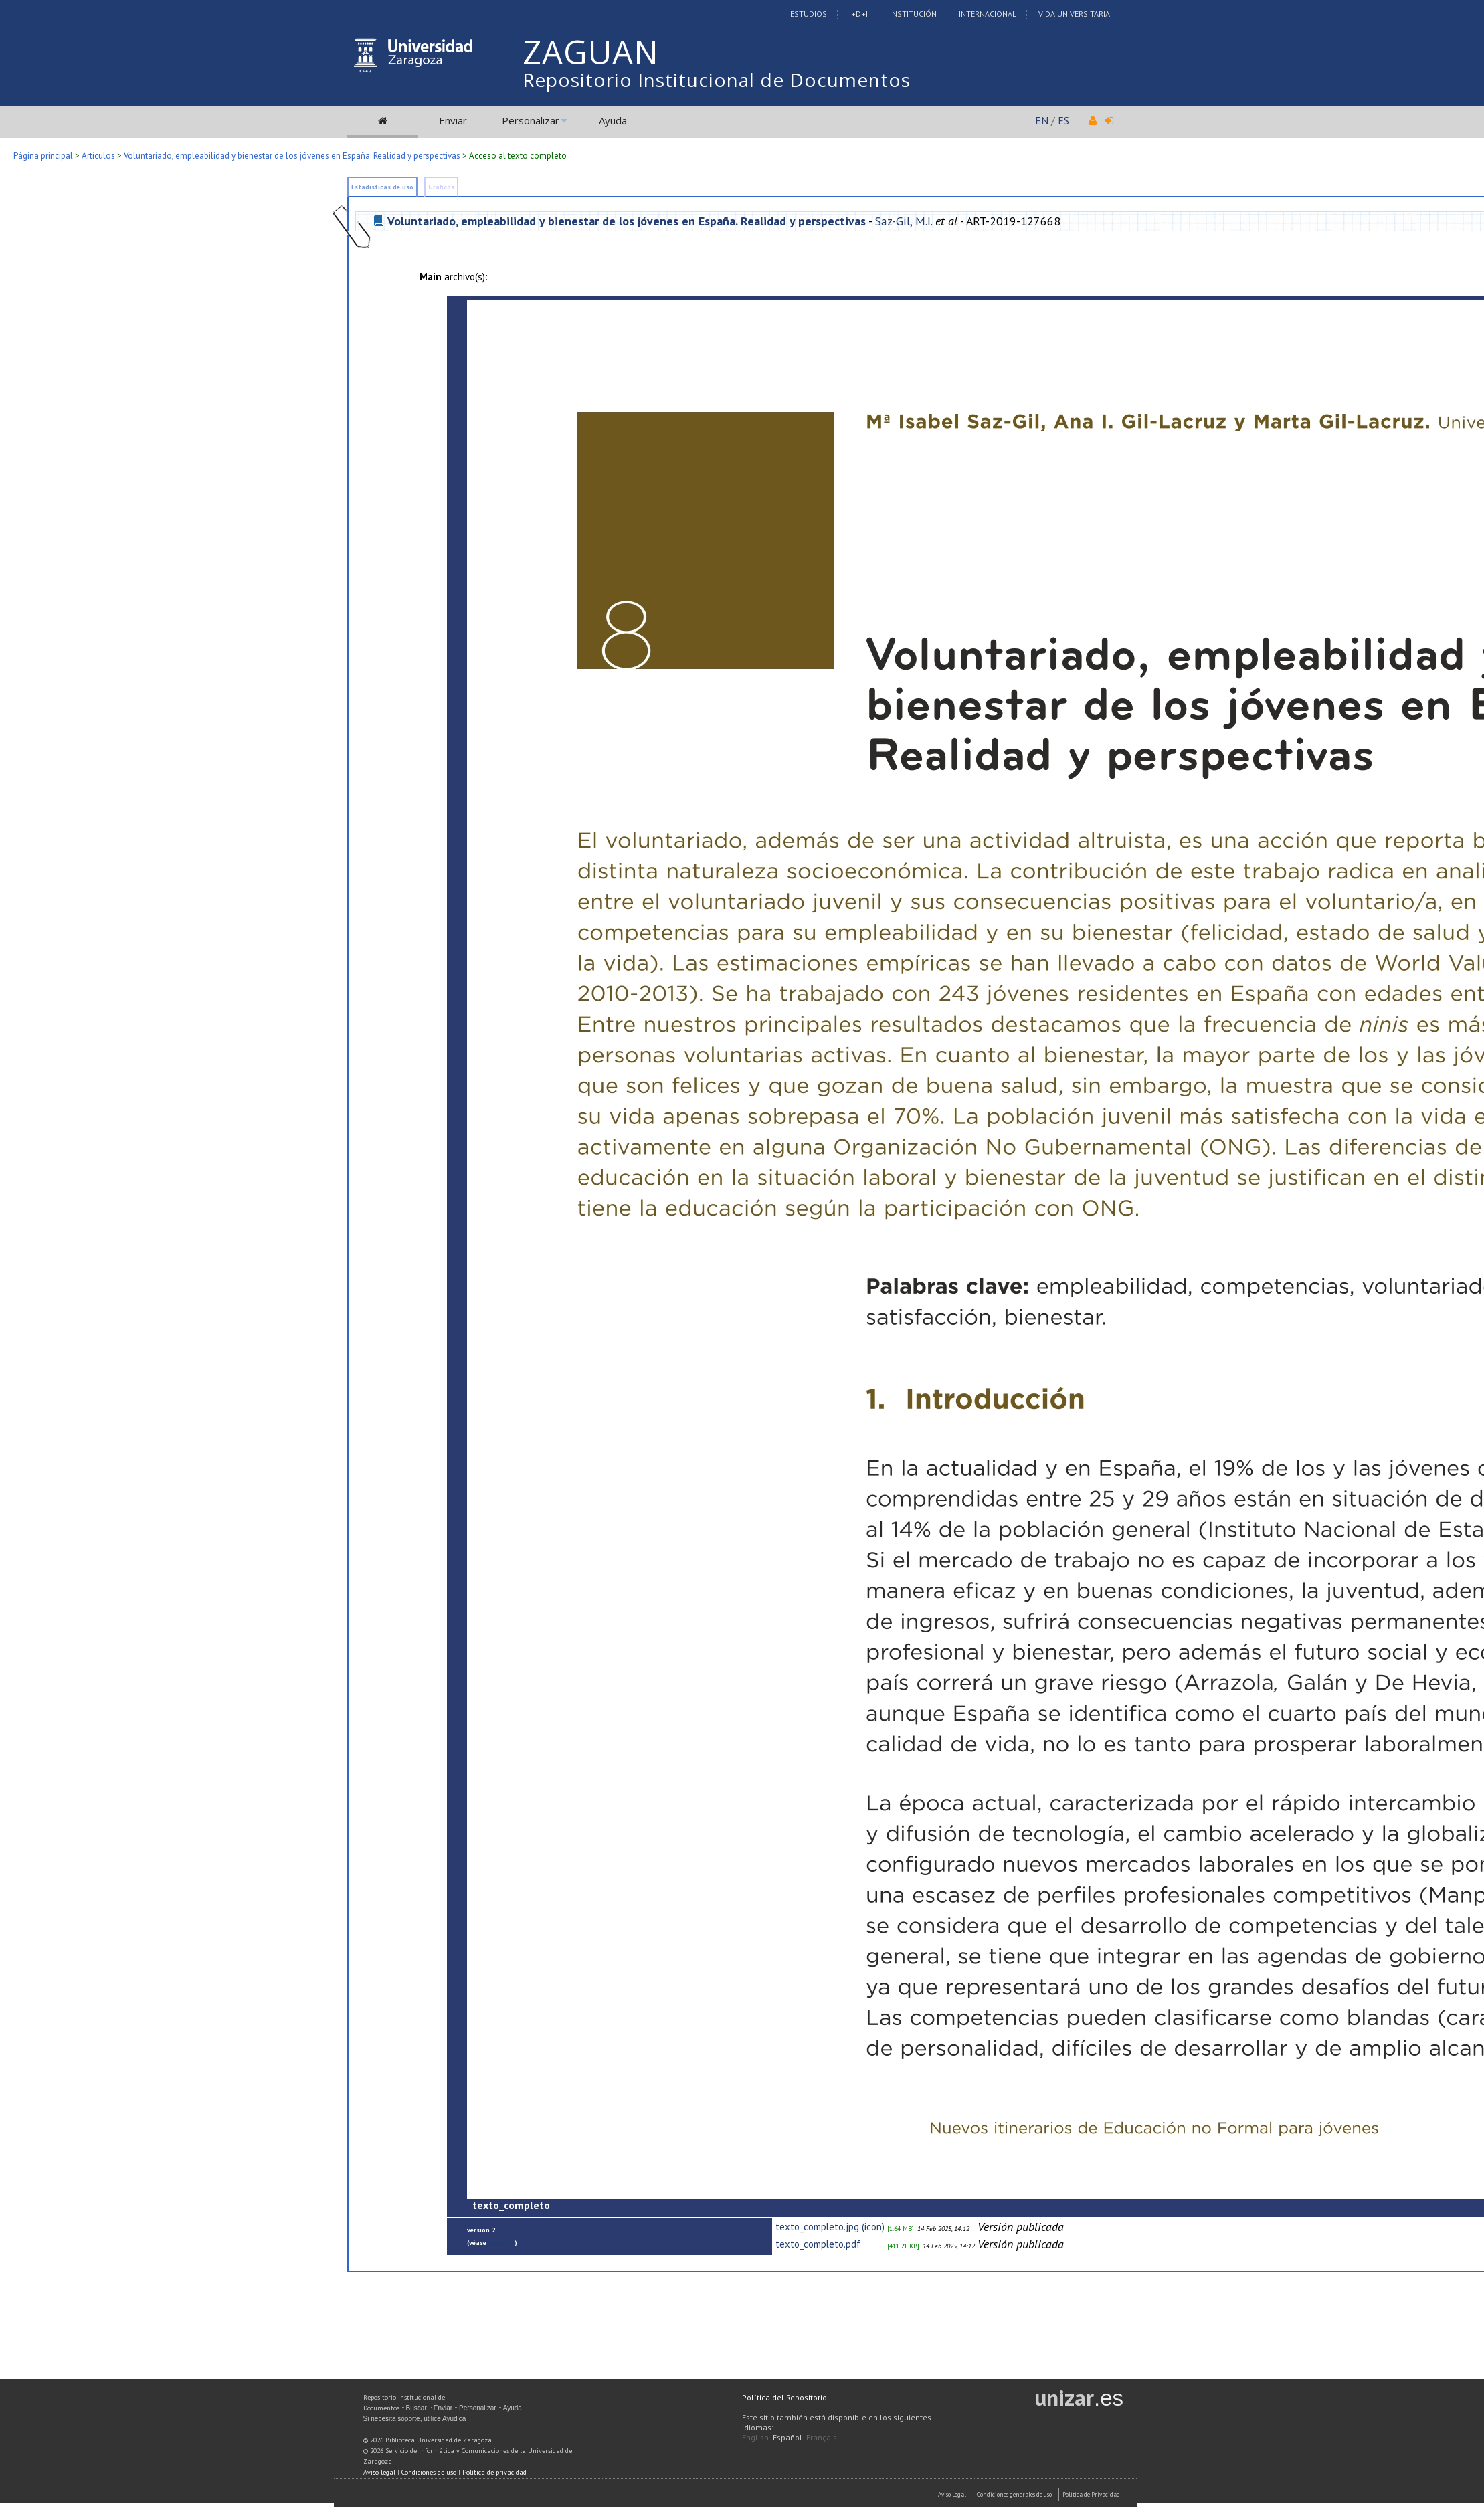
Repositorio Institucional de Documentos (717, 79)
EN (1041, 120)
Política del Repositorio (784, 2397)
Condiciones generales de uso (1014, 2494)
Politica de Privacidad (1091, 2494)
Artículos (98, 155)
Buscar (416, 2408)
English (755, 2437)
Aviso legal (379, 2472)
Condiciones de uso (428, 2472)
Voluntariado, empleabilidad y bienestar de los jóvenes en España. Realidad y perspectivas (292, 155)
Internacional (987, 14)
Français (821, 2437)
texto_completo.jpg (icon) (830, 2226)
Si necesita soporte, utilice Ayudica (414, 2418)
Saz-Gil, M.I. (903, 221)
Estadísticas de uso (382, 187)
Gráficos (441, 187)
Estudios (808, 14)
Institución (913, 14)
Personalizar (530, 120)
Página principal (43, 155)
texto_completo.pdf (817, 2244)
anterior (501, 2242)
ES (1063, 120)
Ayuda (613, 120)
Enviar (453, 120)
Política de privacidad (494, 2472)
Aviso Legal (952, 2494)
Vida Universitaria (1074, 14)
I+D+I (858, 14)
